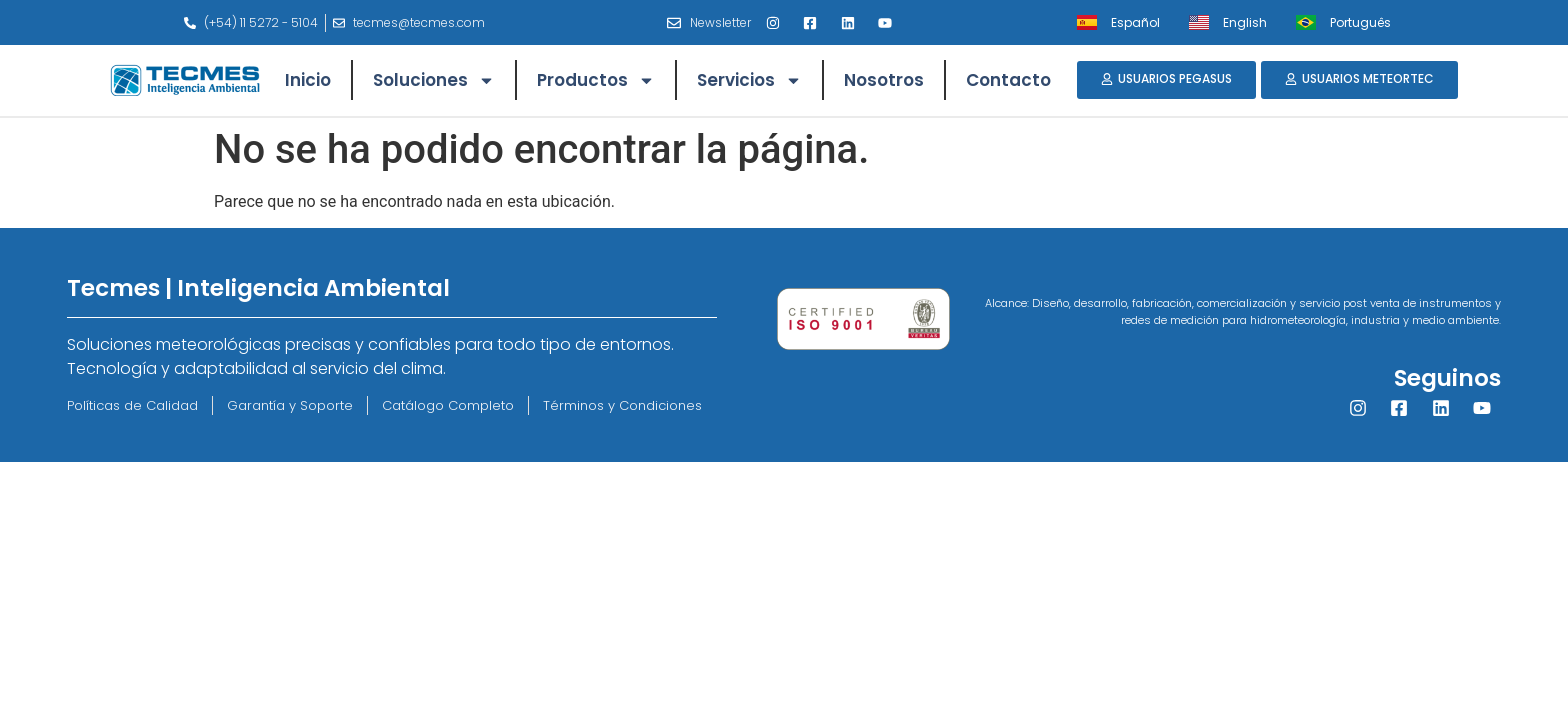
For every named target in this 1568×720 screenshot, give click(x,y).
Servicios (749, 80)
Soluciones (434, 80)
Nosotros (884, 80)
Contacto (1008, 80)
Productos (596, 80)
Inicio (308, 80)
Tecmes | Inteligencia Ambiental (258, 288)
